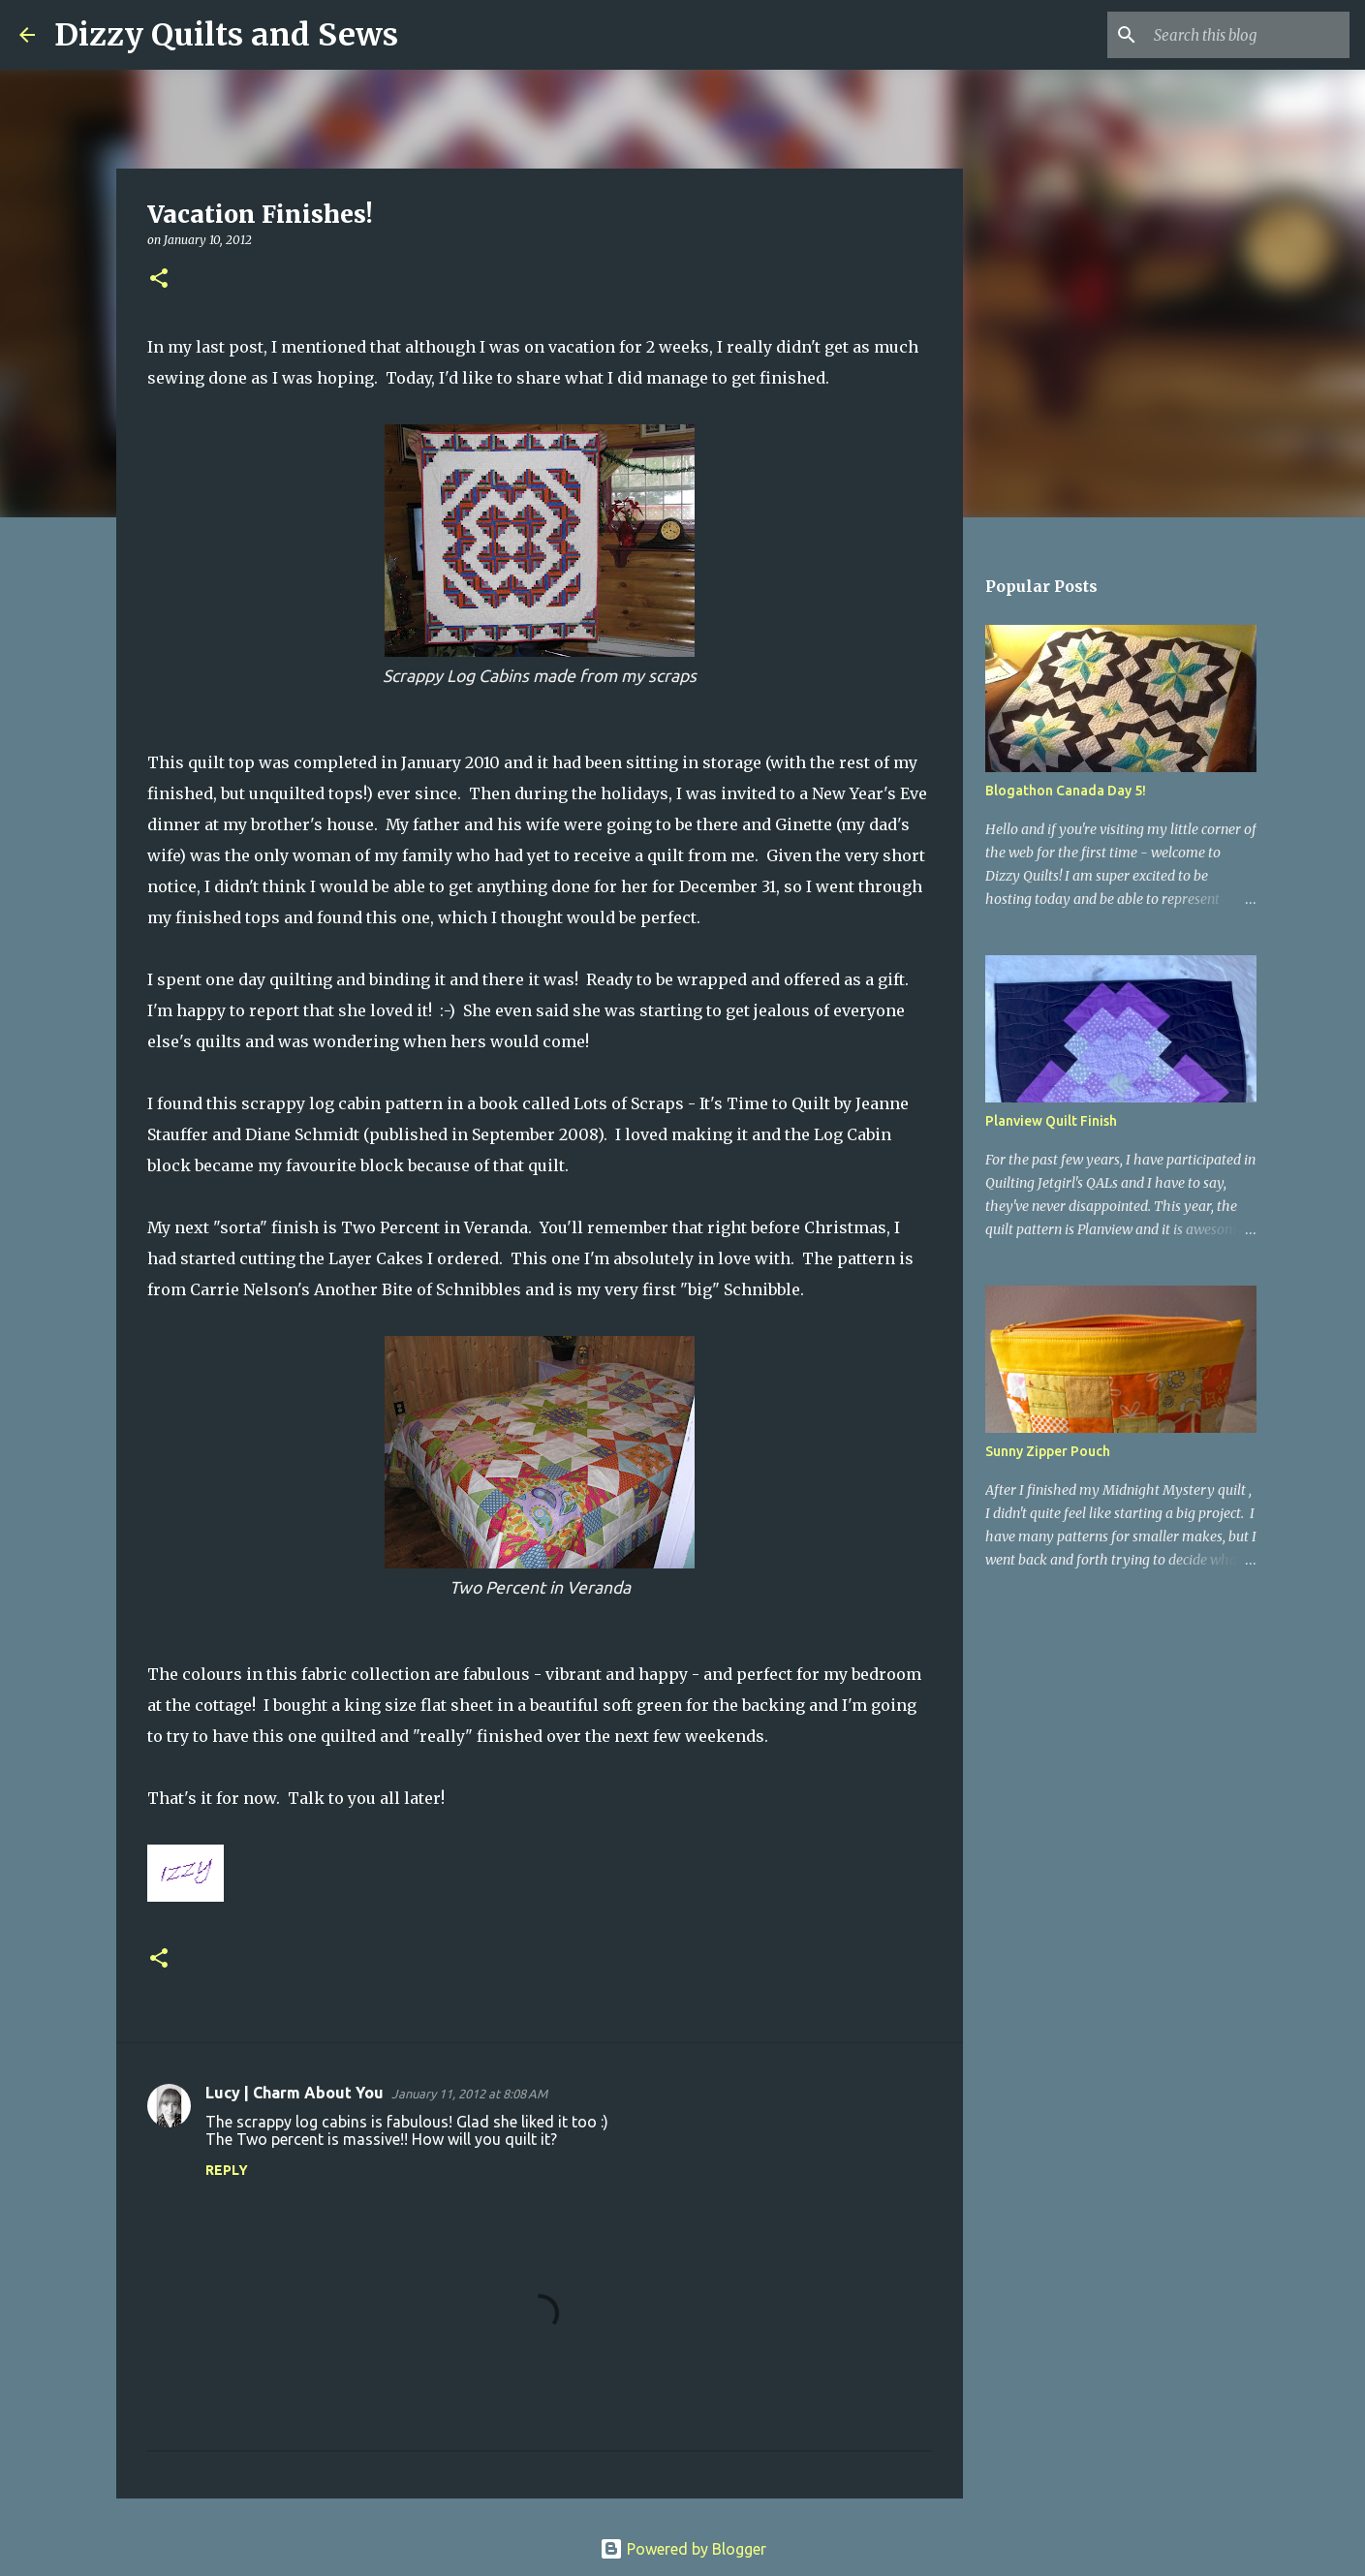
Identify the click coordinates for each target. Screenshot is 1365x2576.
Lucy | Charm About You (294, 2092)
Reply (226, 2170)
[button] (159, 279)
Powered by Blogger (683, 2549)
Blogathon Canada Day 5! (1065, 790)
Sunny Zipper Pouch (1047, 1451)
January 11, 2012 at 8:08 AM (469, 2093)
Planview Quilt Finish (1051, 1121)
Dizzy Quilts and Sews (226, 35)
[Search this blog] (1247, 35)
